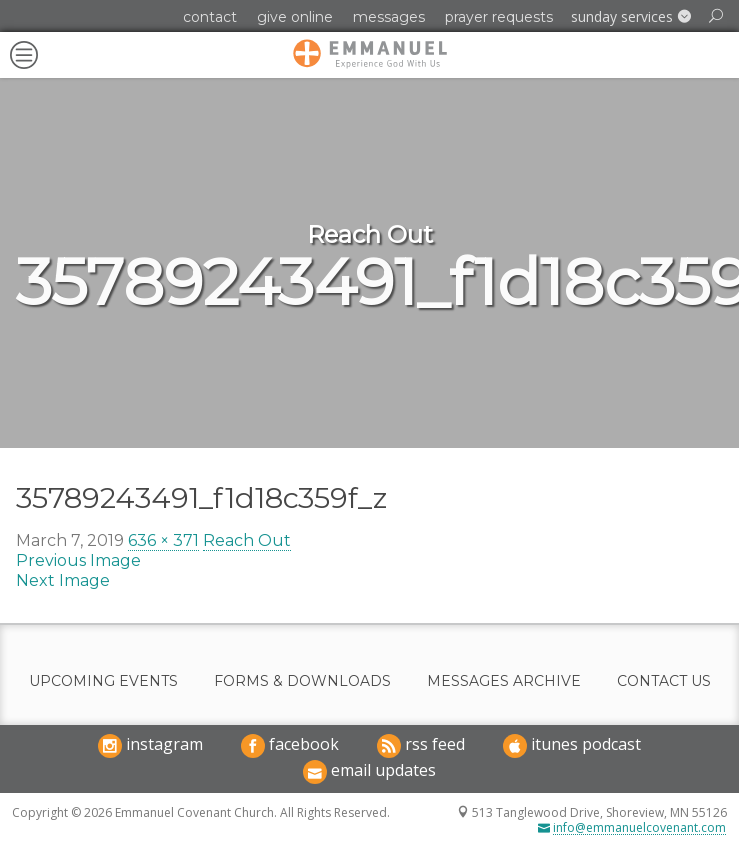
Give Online (295, 17)
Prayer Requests (499, 17)
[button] (631, 17)
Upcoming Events (103, 681)
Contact (210, 17)
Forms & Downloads (302, 681)
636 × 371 (163, 540)
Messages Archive (504, 681)
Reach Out (247, 540)
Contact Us (664, 681)
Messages (389, 17)
